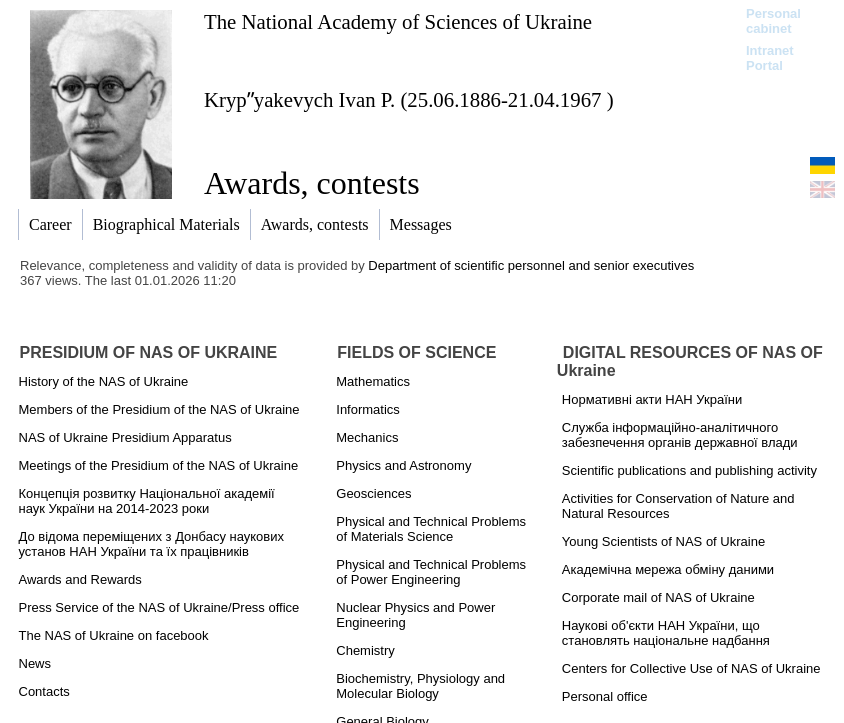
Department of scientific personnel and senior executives (531, 265)
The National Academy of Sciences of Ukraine (398, 21)
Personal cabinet (773, 21)
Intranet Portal (770, 58)
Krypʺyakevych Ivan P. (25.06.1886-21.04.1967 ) (409, 99)
